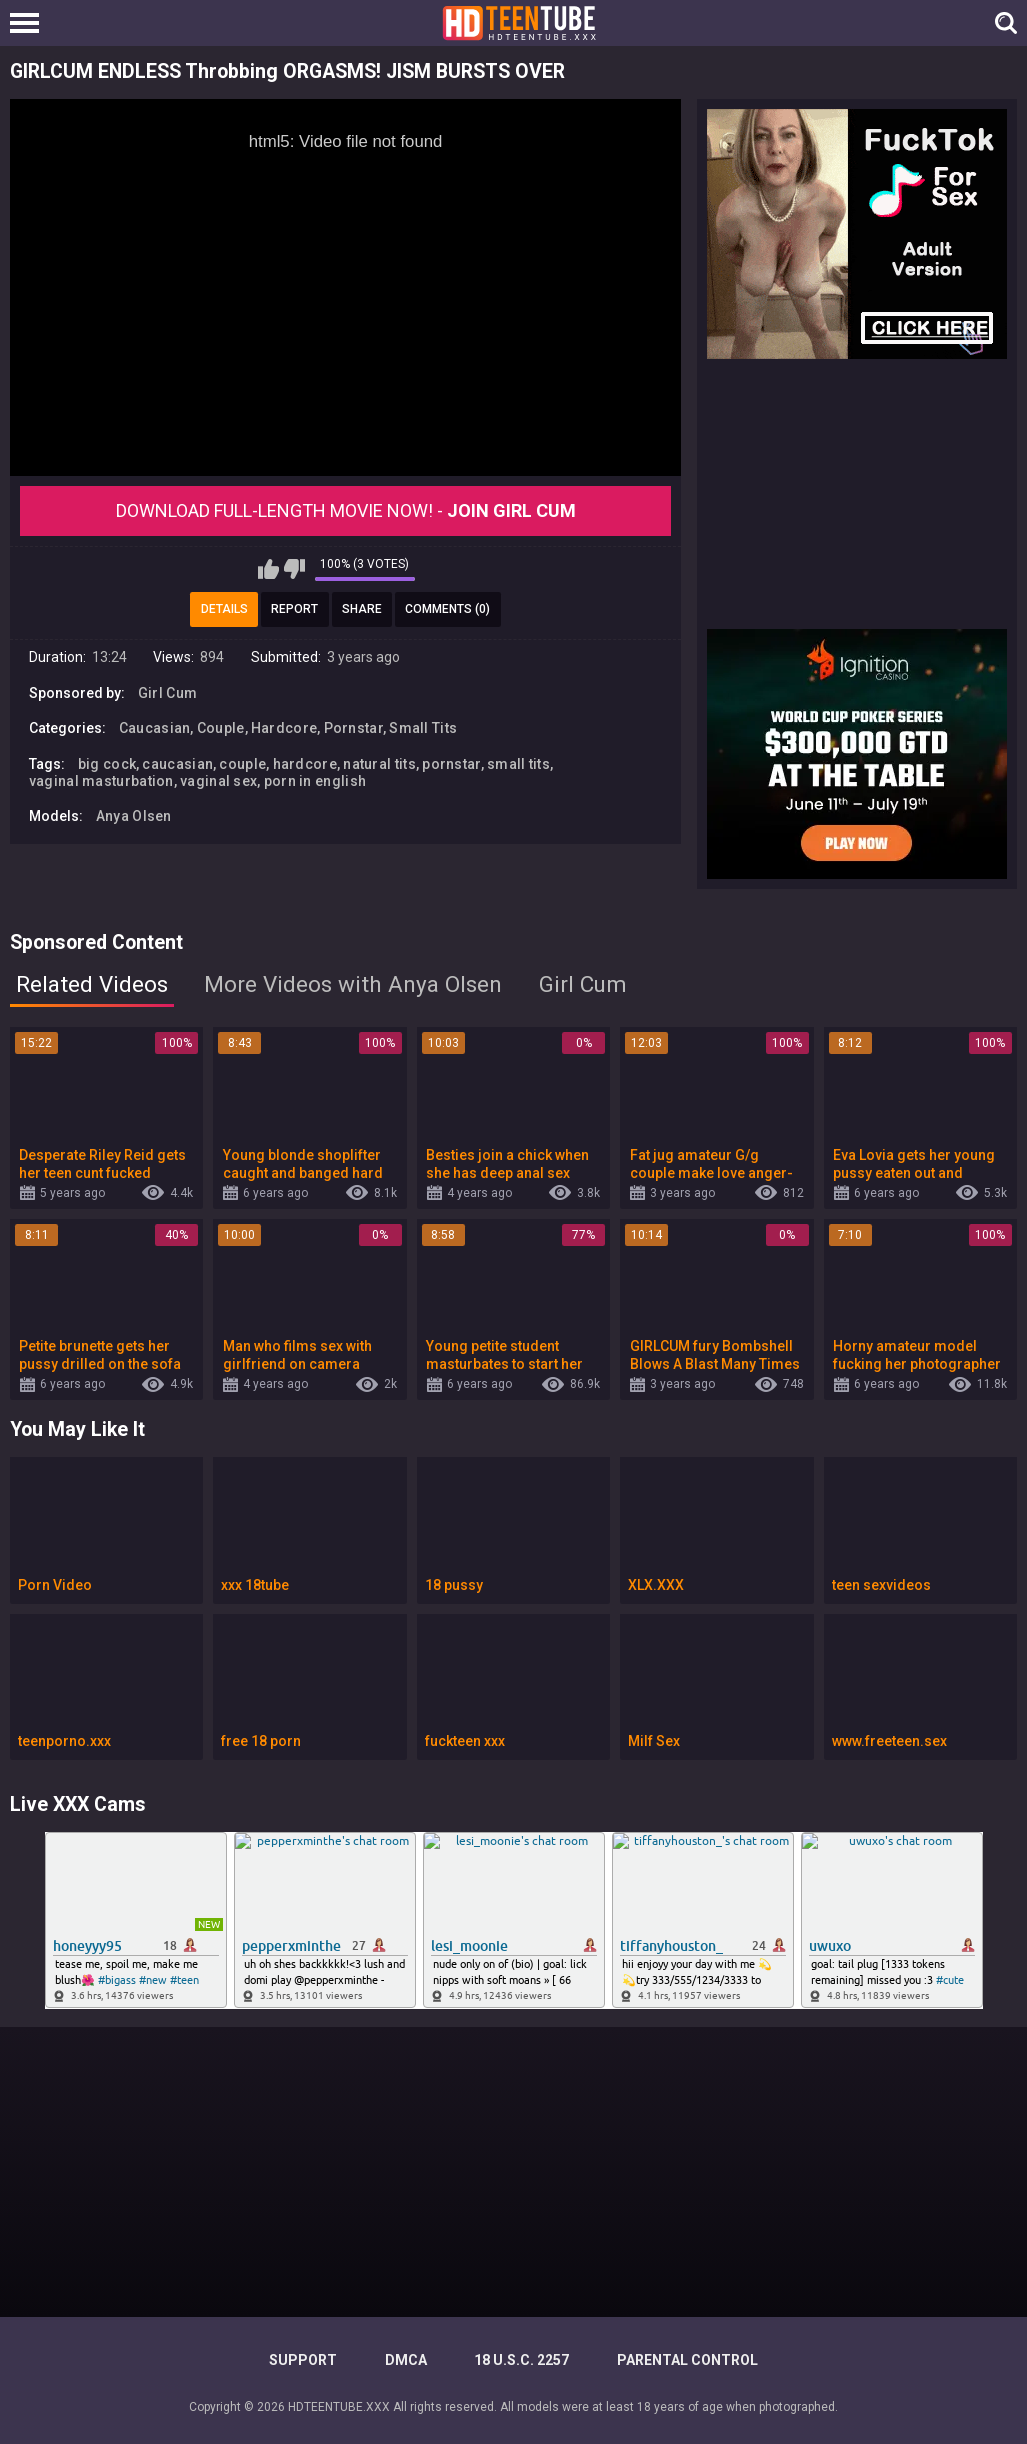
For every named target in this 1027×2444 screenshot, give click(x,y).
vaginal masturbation (101, 781)
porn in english (315, 781)
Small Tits (423, 728)
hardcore (305, 764)
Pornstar (353, 728)
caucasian (177, 764)
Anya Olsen (134, 816)
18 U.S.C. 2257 (521, 2360)
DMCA (406, 2360)
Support (303, 2360)
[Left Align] (29, 23)
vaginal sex (218, 781)
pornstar (451, 764)
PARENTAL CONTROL (687, 2360)
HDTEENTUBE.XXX (339, 2407)
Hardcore (284, 728)
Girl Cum (167, 693)
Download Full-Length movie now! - (346, 510)
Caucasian (155, 728)
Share (362, 609)
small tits (518, 764)
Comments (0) (447, 609)
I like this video (268, 569)
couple (242, 764)
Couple (221, 728)
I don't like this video (294, 569)
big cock (107, 764)
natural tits (379, 764)
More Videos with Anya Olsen (353, 984)
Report (294, 609)
